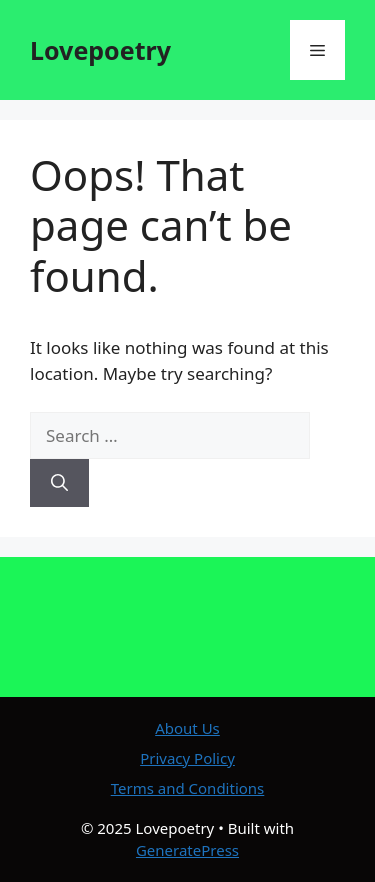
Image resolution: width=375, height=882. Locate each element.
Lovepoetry (100, 50)
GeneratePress (187, 850)
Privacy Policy (187, 758)
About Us (187, 728)
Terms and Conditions (188, 788)
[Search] (59, 483)
